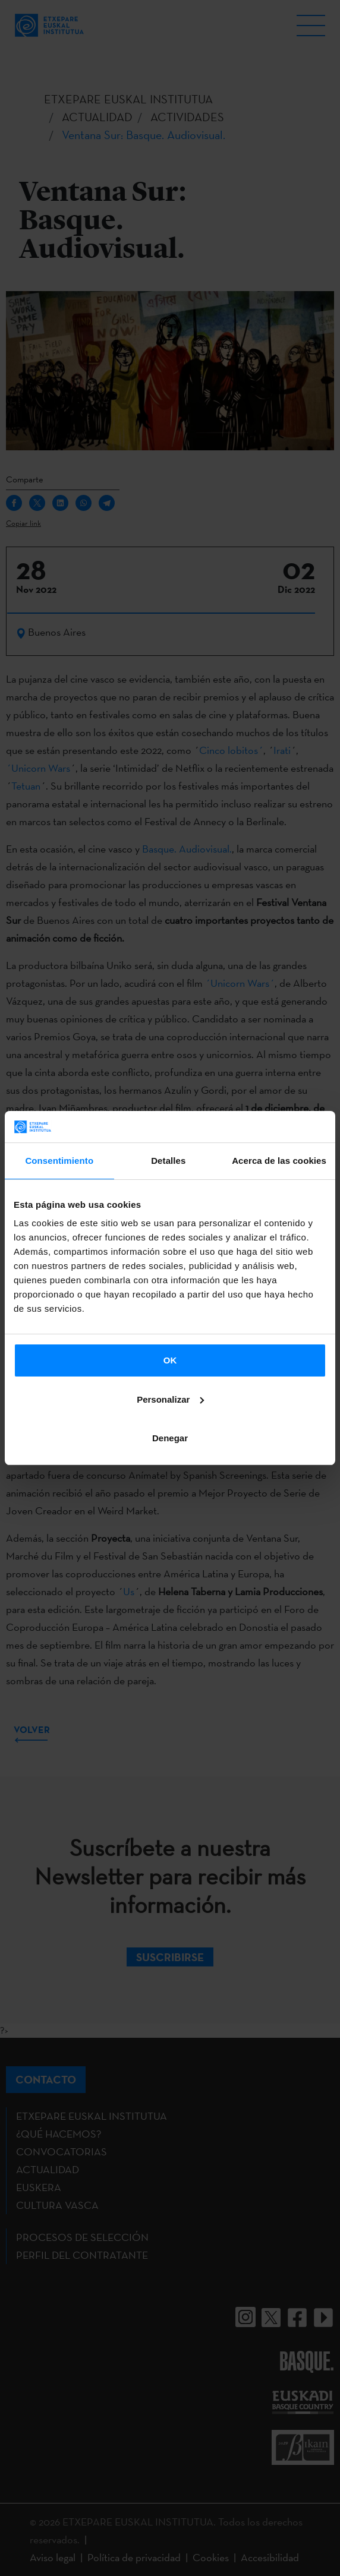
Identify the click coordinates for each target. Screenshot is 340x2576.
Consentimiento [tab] (59, 1161)
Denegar (170, 1438)
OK (170, 1360)
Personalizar (170, 1399)
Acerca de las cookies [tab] (279, 1161)
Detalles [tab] (168, 1161)
